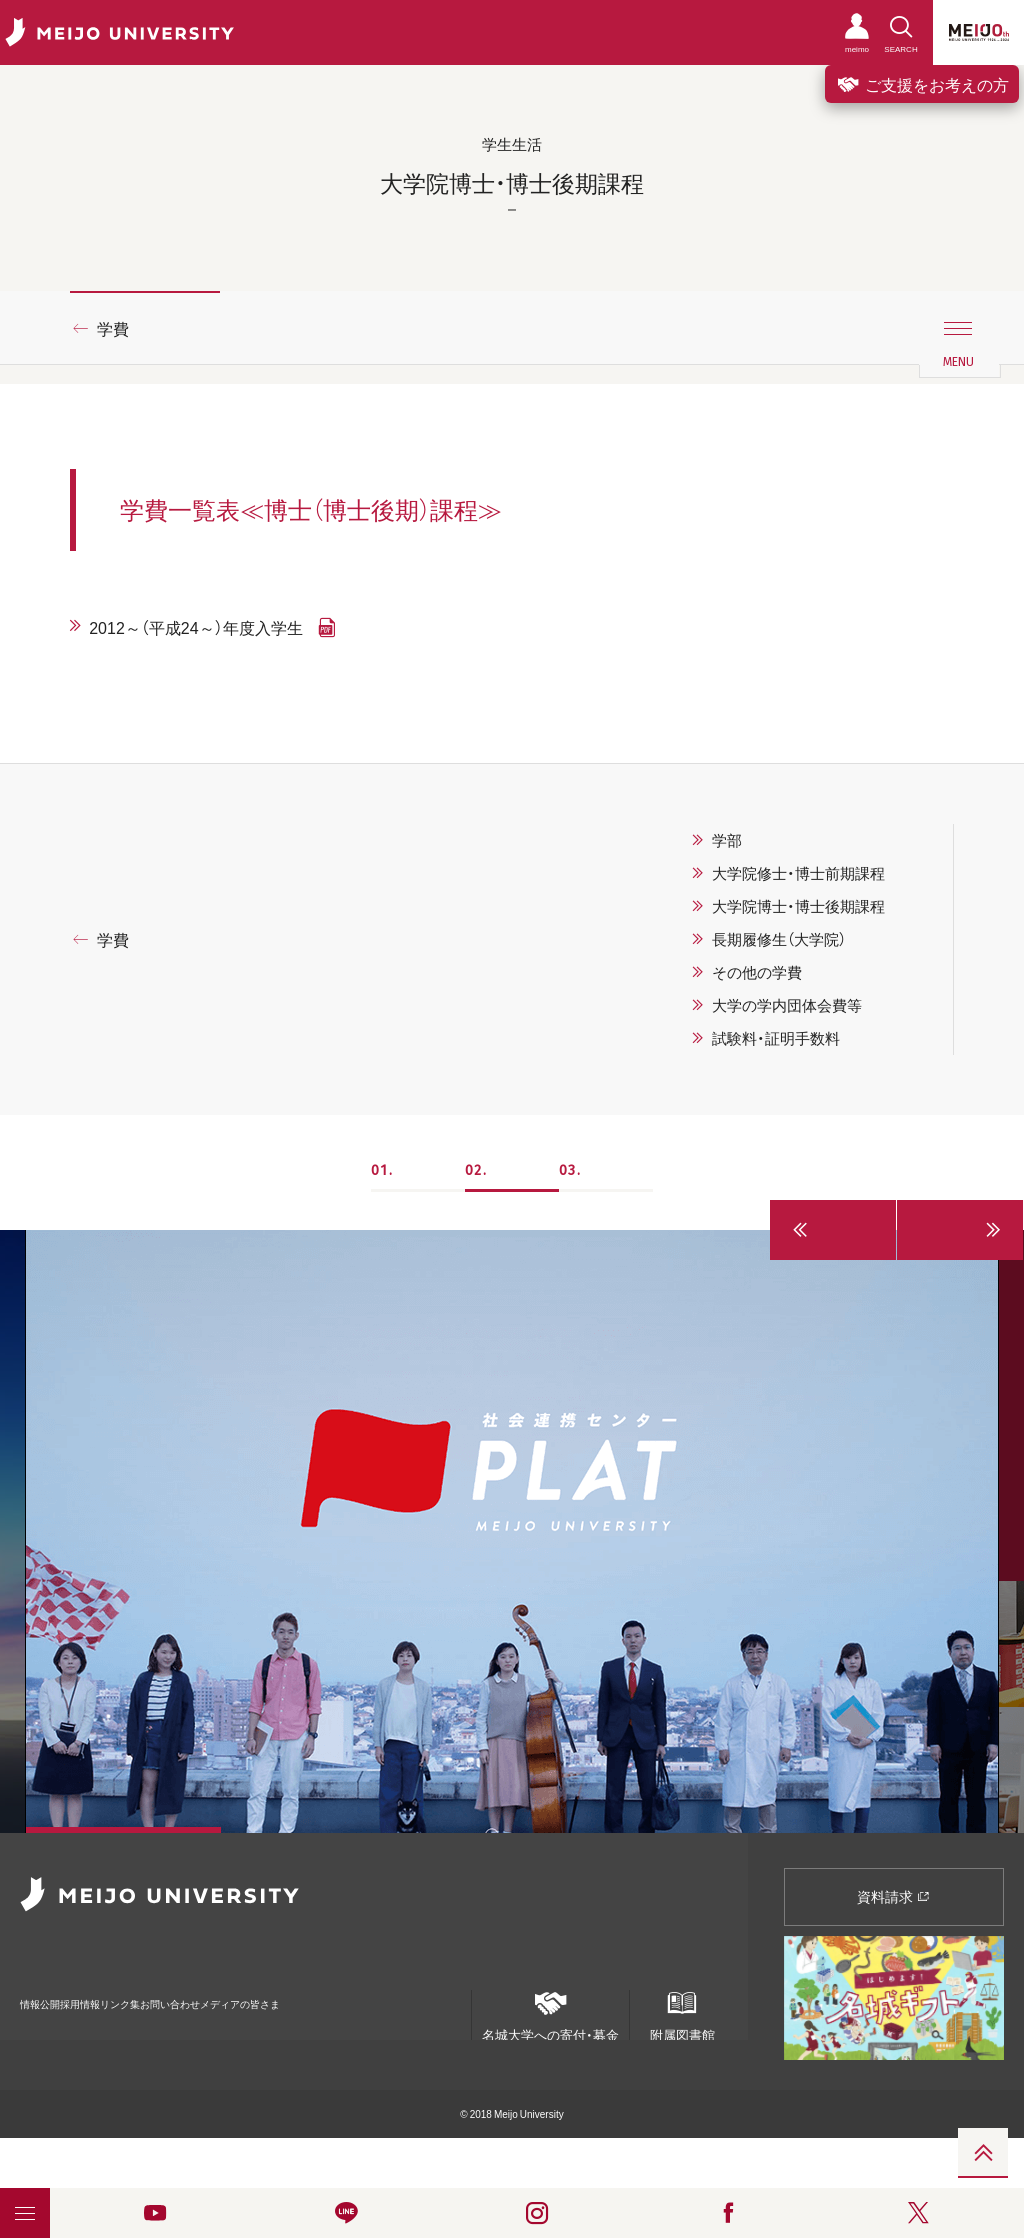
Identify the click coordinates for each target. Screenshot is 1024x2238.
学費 (113, 328)
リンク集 (202, 1990)
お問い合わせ (293, 1990)
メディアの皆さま (410, 1990)
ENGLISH (440, 2022)
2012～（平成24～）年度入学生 (195, 627)
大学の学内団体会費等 (787, 1005)
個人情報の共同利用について (244, 2029)
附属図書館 (682, 2008)
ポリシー (147, 2029)
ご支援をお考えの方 (922, 84)
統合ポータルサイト (65, 2028)
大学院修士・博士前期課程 (798, 873)
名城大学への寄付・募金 (550, 2008)
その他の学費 (757, 972)
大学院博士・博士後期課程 (798, 906)
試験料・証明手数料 (776, 1038)
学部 (727, 840)
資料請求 (893, 1896)
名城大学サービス (360, 2029)
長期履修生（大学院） (779, 939)
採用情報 (124, 1990)
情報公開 (46, 1990)
